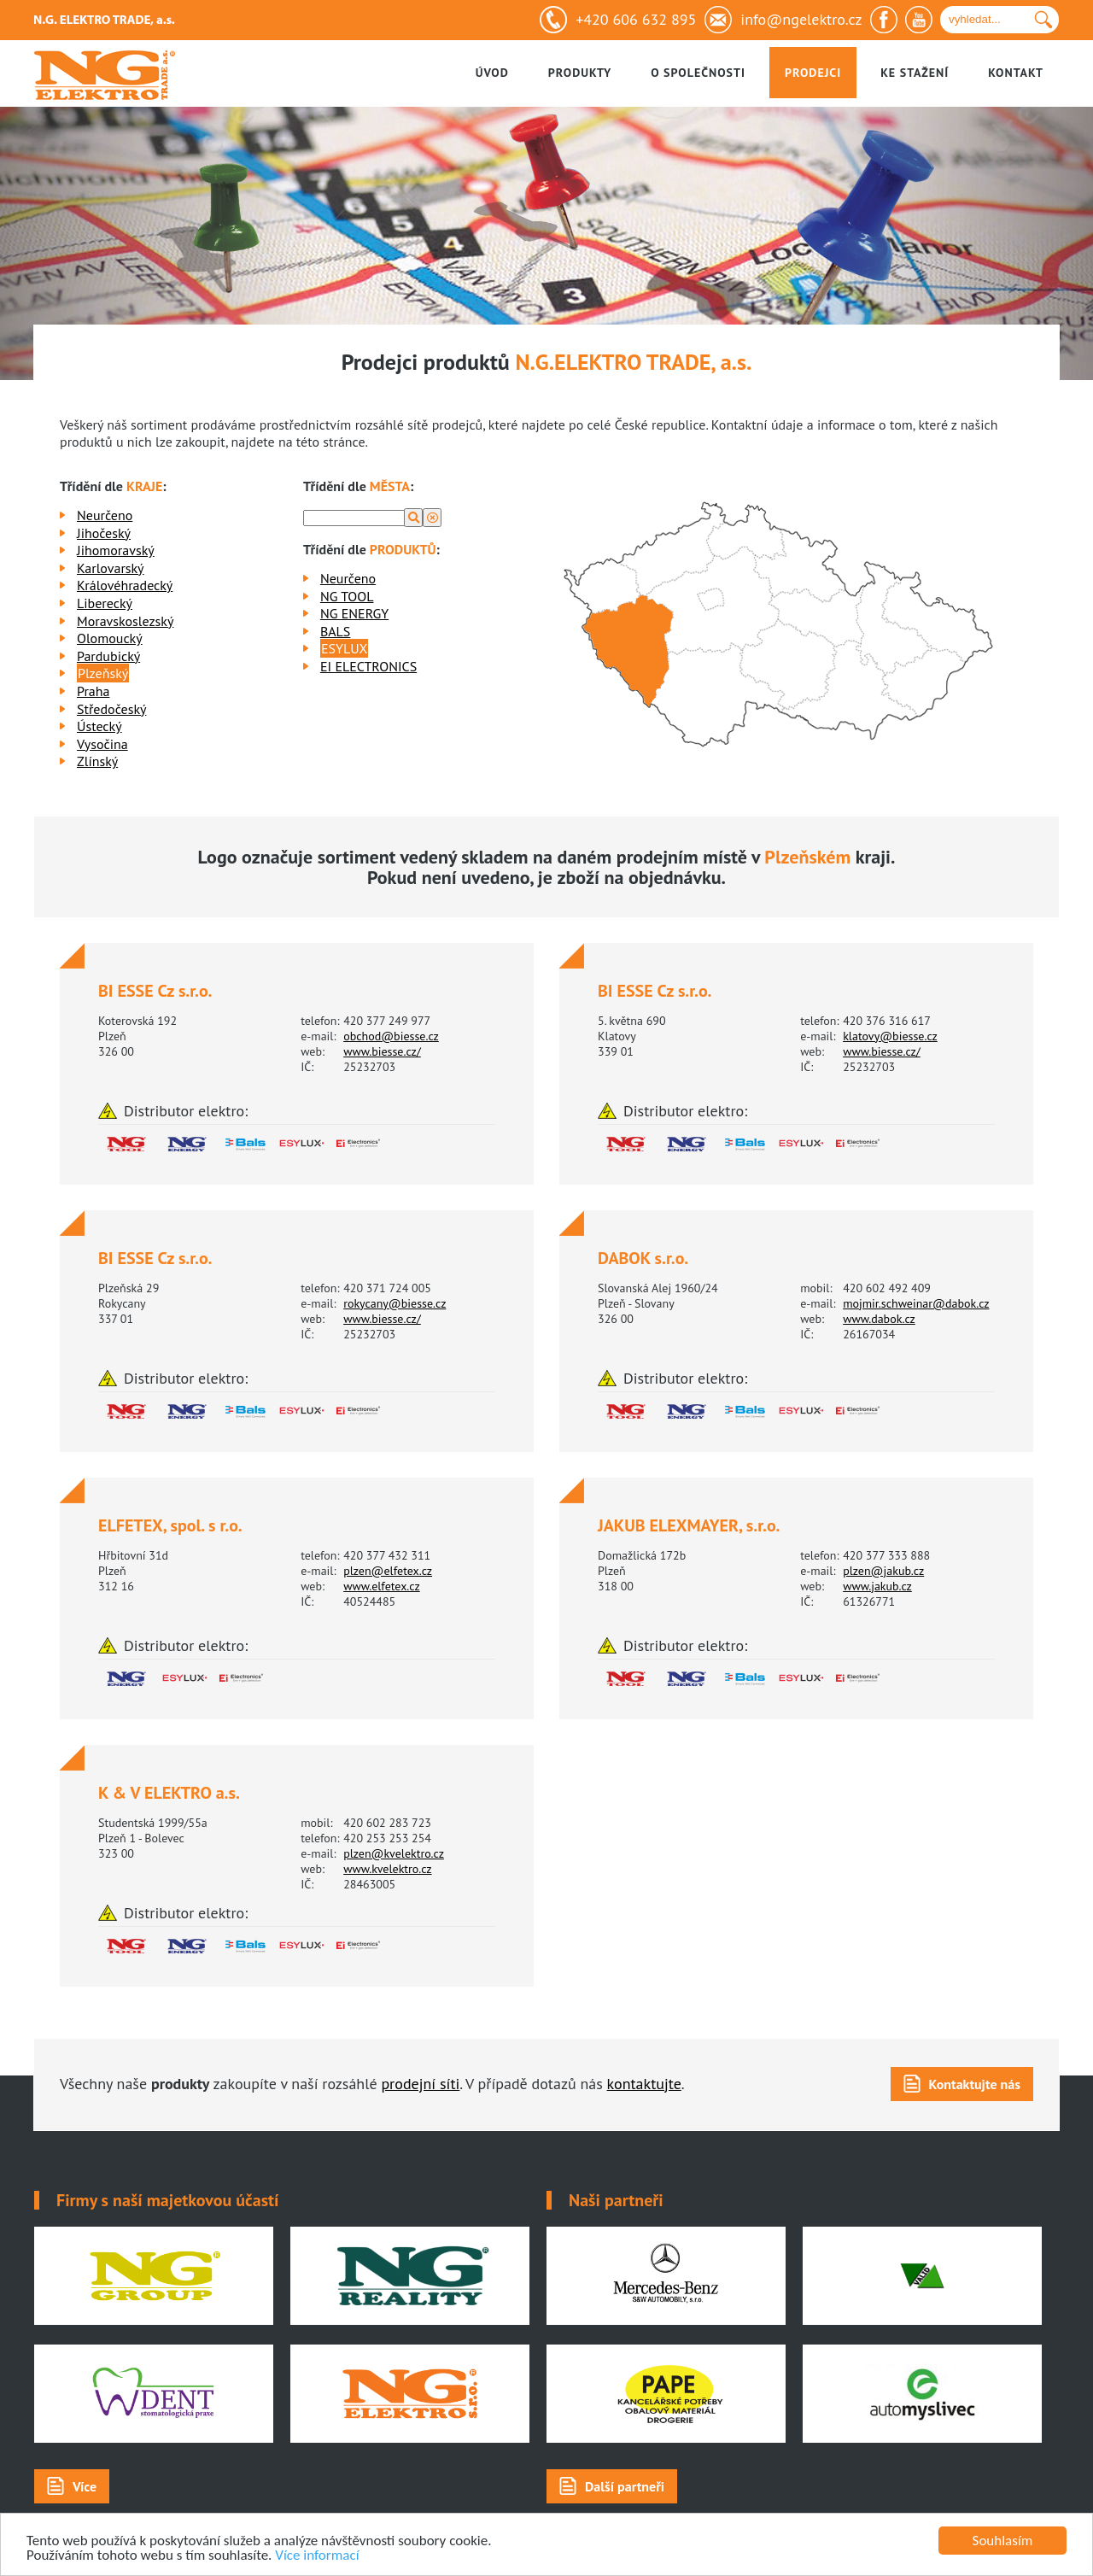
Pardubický (108, 655)
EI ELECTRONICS (368, 666)
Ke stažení (914, 72)
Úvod (492, 72)
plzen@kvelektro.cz (393, 1853)
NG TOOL (347, 596)
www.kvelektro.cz (387, 1868)
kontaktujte (644, 2083)
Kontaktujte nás (974, 2084)
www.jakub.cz (877, 1586)
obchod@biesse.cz (391, 1036)
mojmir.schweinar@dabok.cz (916, 1303)
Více (84, 2486)
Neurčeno (104, 515)
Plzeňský (103, 673)
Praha (93, 691)
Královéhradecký (124, 585)
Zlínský (97, 761)
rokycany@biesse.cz (394, 1303)
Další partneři (624, 2486)
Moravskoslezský (125, 620)
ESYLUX (344, 648)
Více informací (317, 2556)
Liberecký (104, 603)
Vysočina (102, 743)
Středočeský (111, 708)
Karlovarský (110, 568)
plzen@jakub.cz (883, 1570)
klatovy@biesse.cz (890, 1036)
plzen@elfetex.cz (387, 1570)
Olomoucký (110, 638)
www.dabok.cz (879, 1318)
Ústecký (99, 726)
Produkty (579, 72)
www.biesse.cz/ (382, 1051)
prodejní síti (420, 2083)
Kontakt (1015, 72)
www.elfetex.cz (381, 1586)
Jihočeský (104, 533)
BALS (335, 631)
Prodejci (813, 72)
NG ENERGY (354, 613)
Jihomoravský (116, 550)
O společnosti (698, 72)
